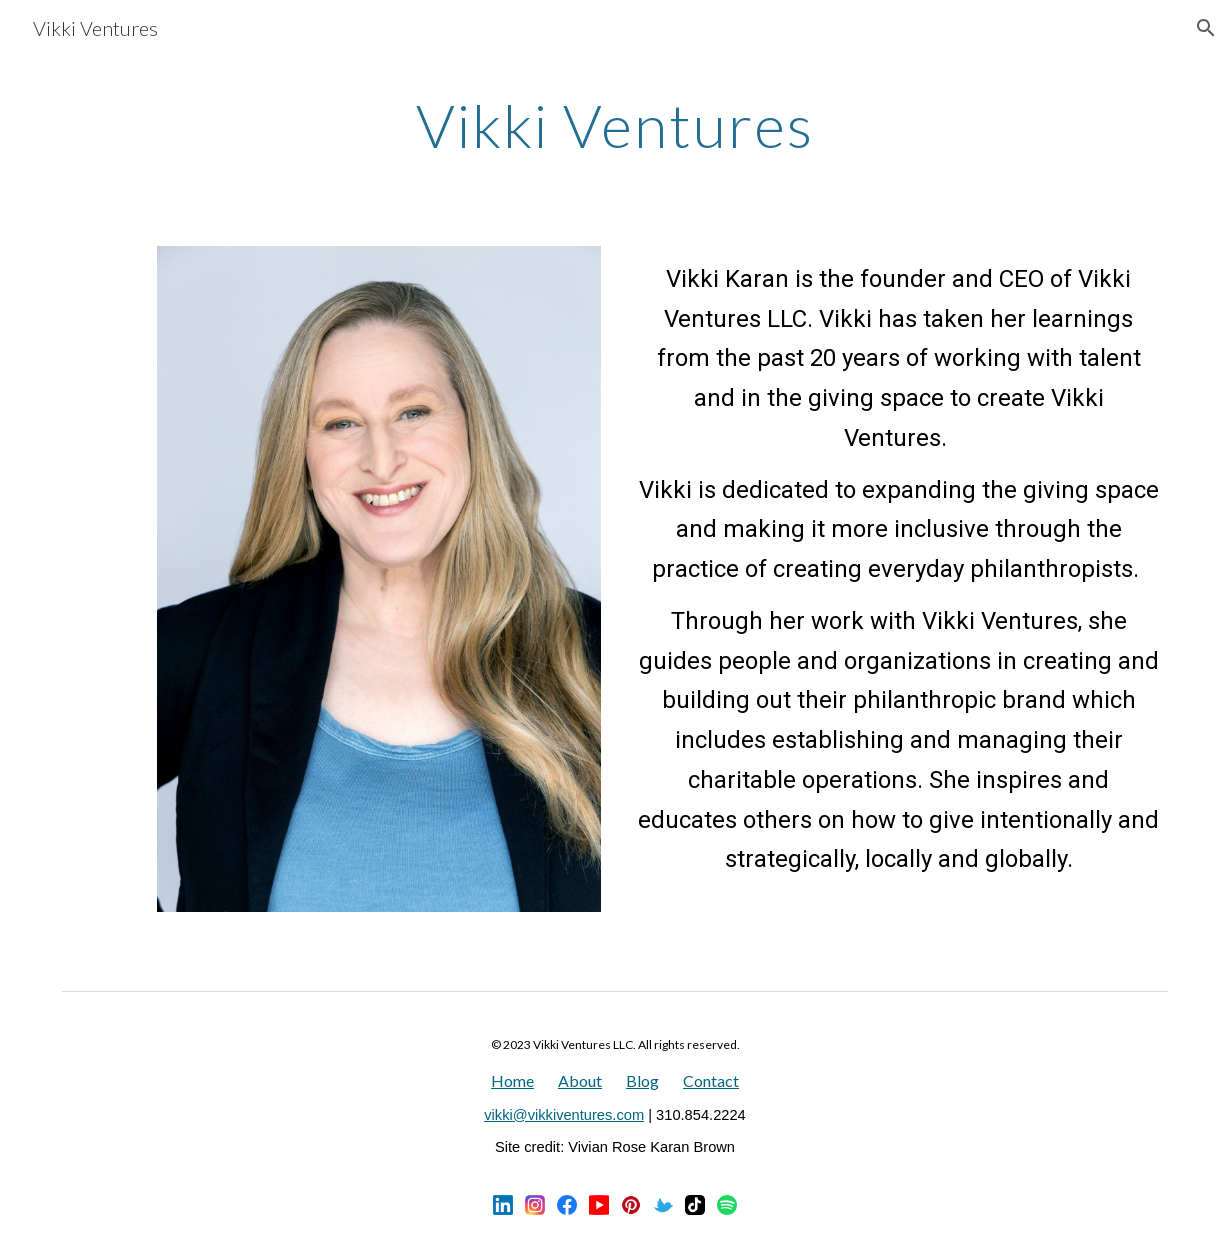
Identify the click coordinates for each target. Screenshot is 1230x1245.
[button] (1206, 28)
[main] (615, 125)
